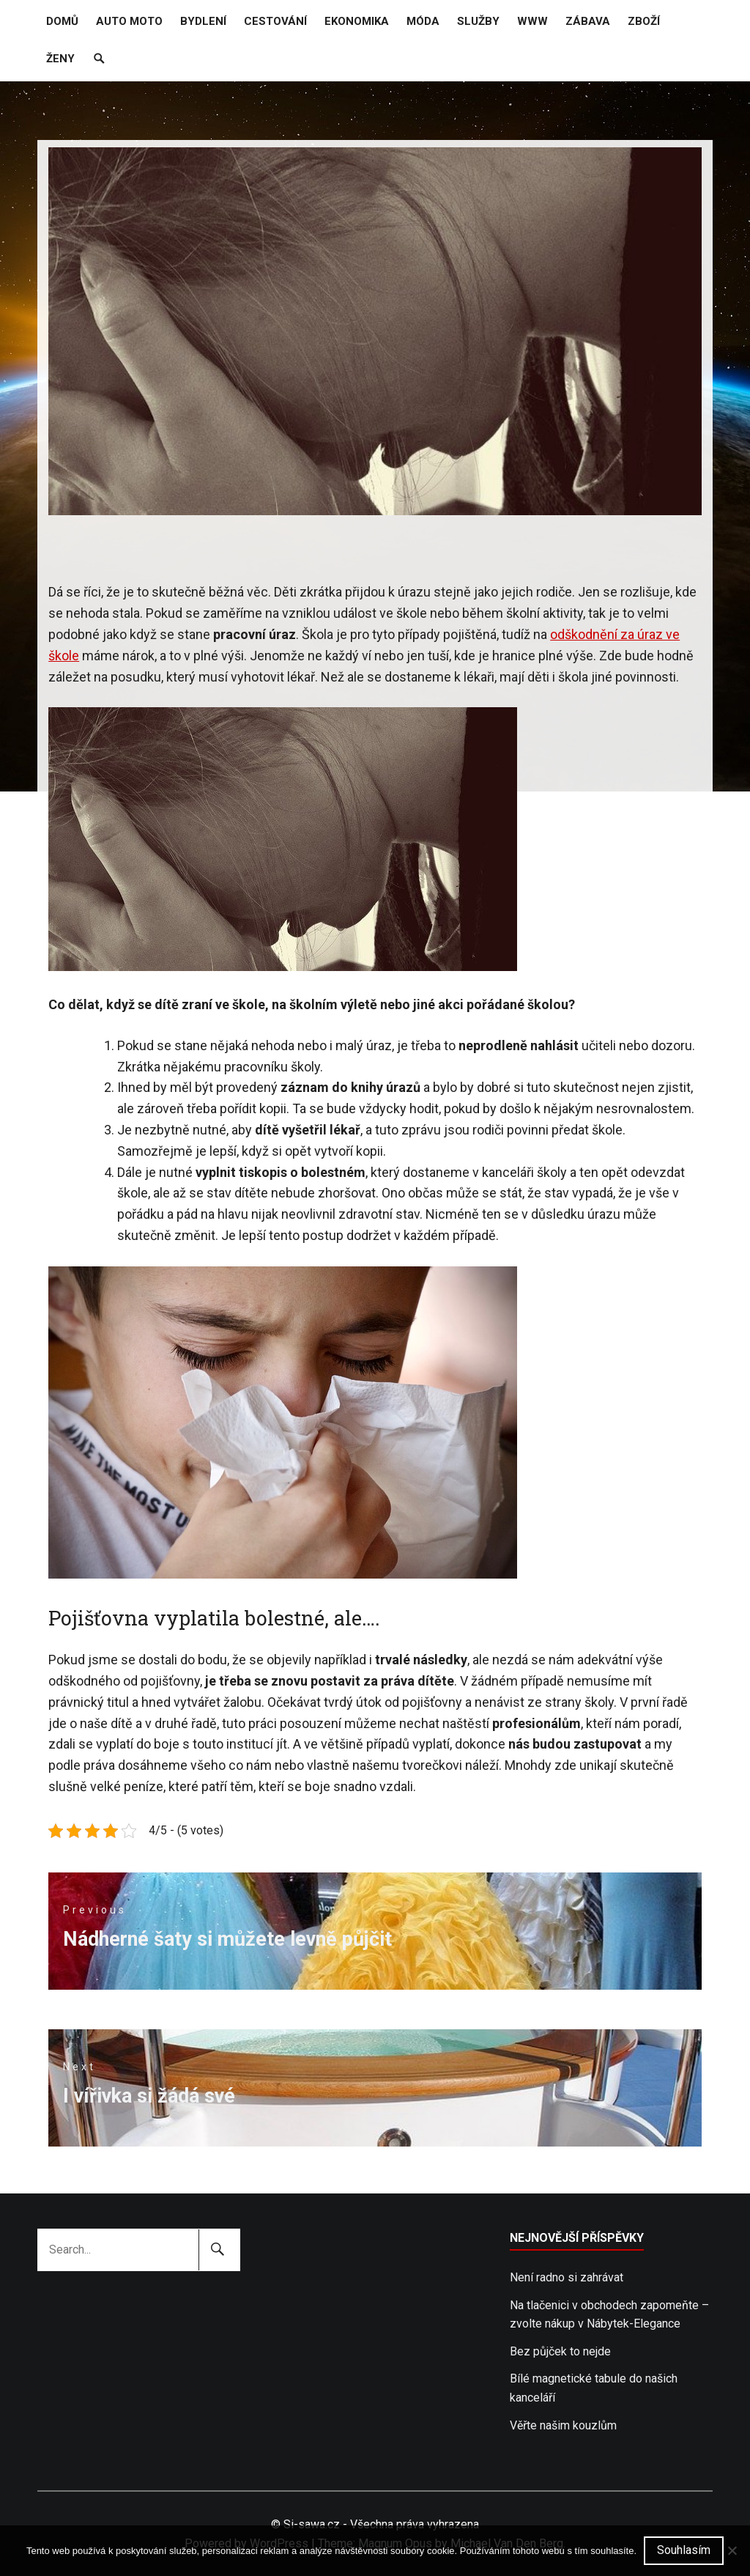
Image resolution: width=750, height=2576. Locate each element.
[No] (731, 2550)
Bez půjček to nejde (560, 2351)
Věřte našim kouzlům (563, 2425)
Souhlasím (683, 2550)
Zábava (587, 21)
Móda (422, 21)
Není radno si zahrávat (566, 2277)
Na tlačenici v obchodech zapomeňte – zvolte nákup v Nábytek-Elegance (609, 2314)
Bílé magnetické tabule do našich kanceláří (593, 2388)
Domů (62, 21)
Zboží (644, 21)
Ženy (60, 58)
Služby (478, 21)
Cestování (275, 21)
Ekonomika (356, 21)
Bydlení (203, 21)
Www (532, 21)
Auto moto (129, 21)
